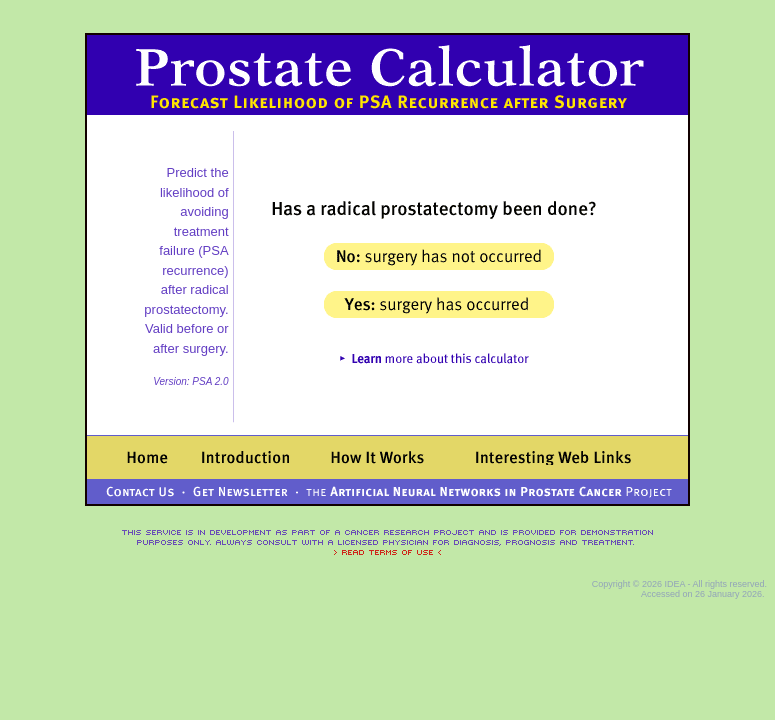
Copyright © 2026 (628, 584)
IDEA (674, 584)
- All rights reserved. (726, 584)
